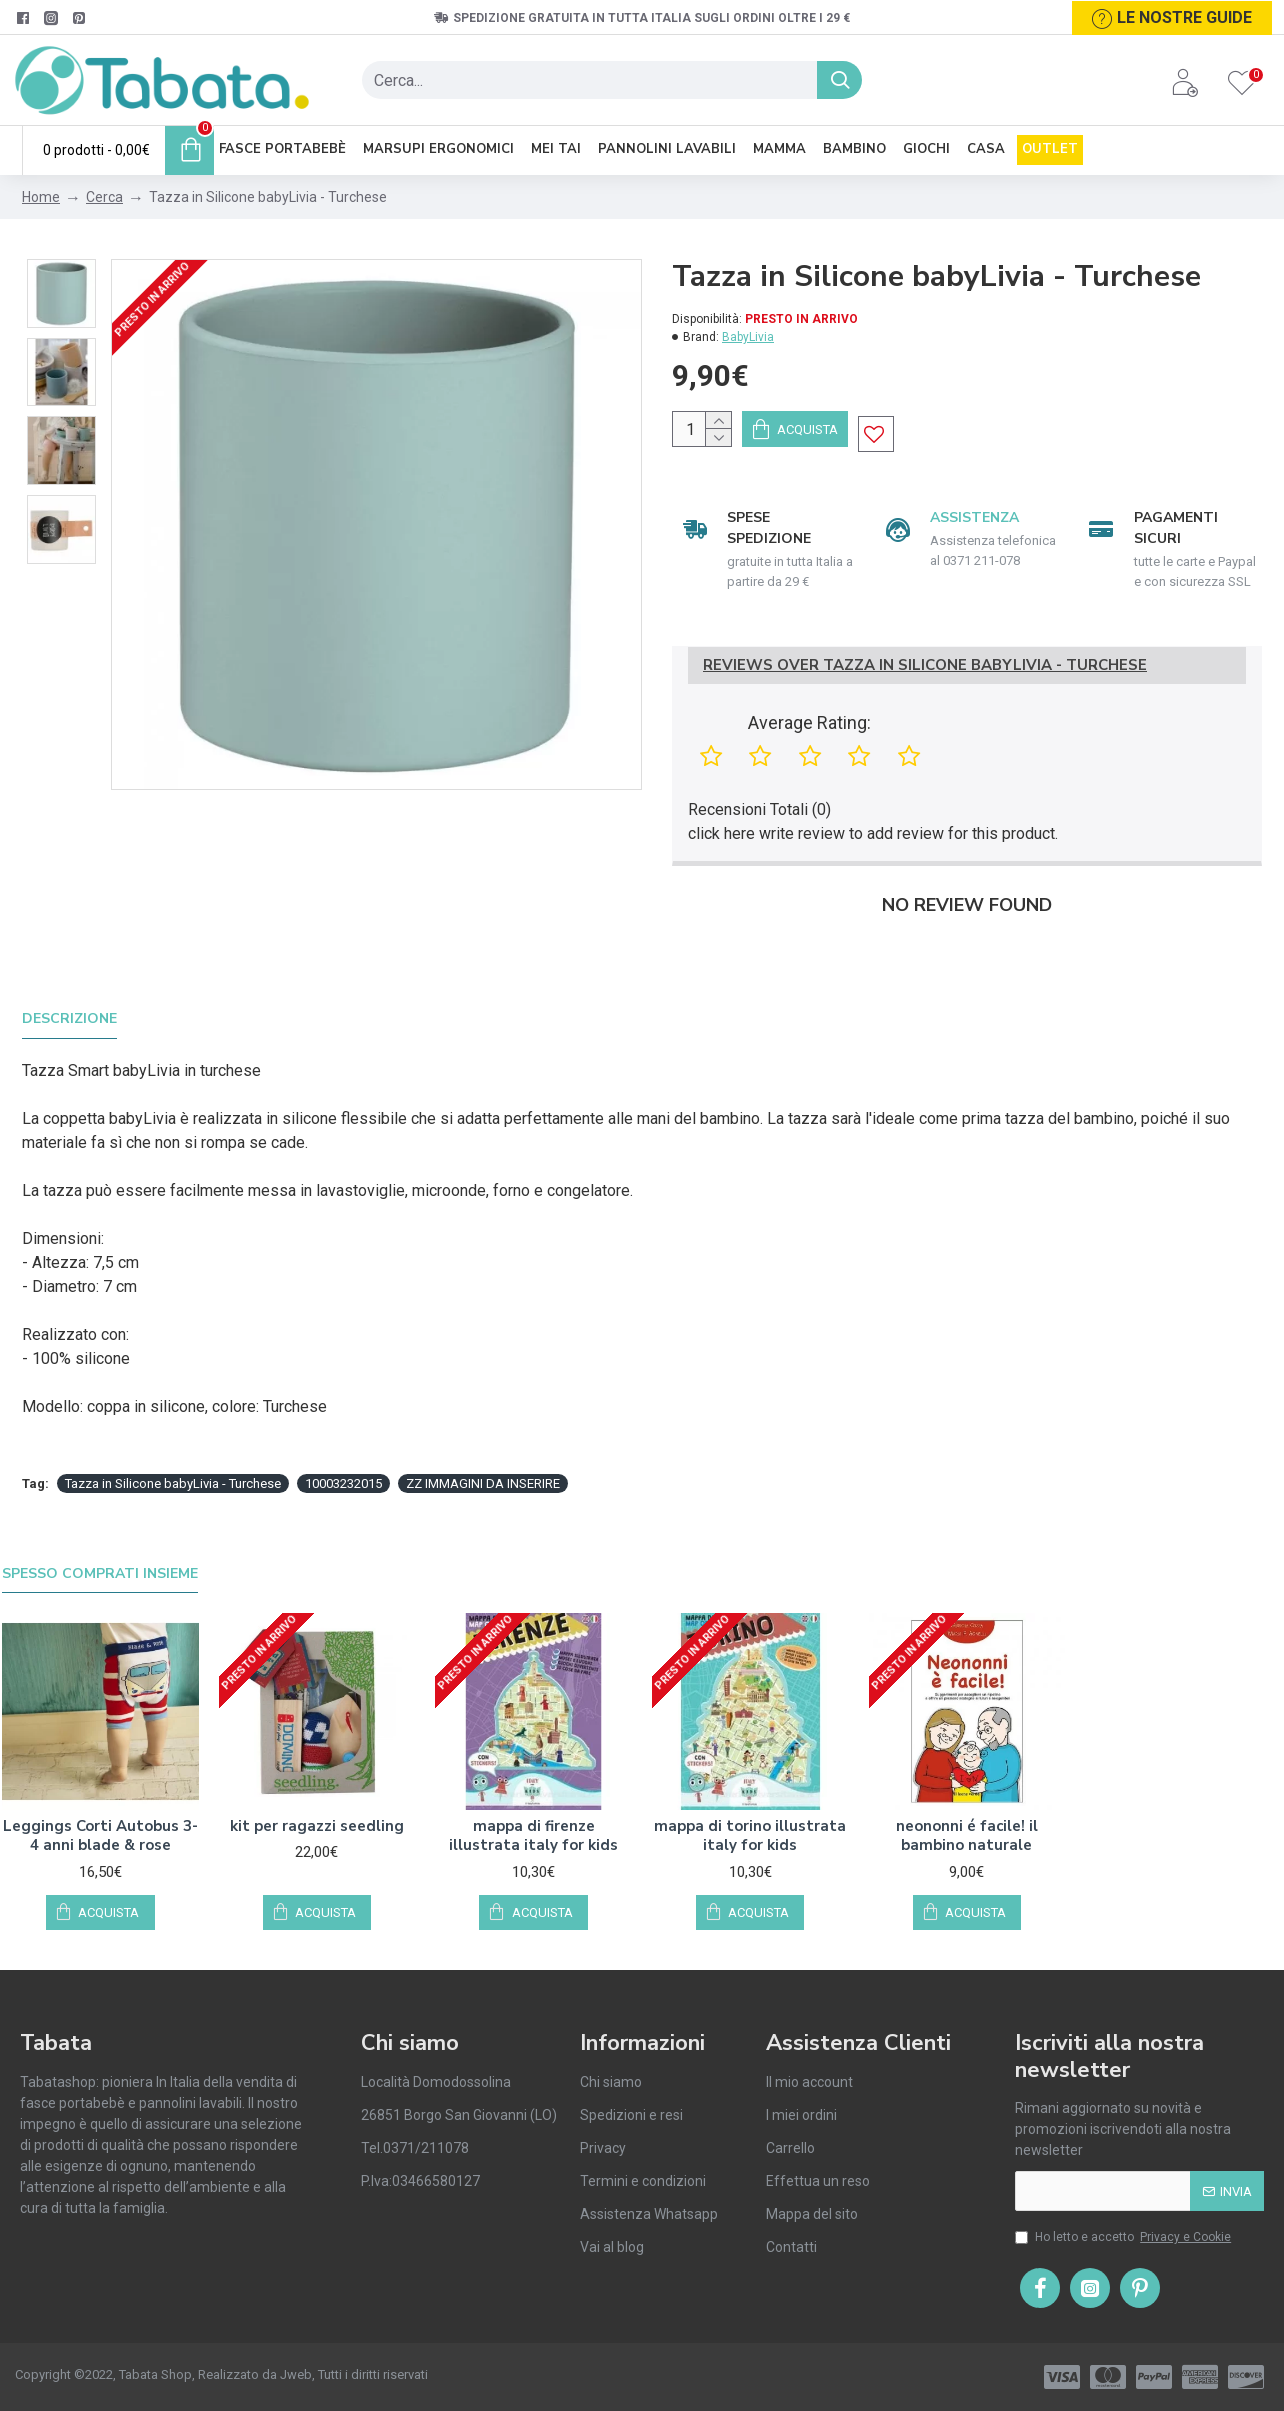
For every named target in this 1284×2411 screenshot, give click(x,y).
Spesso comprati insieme (100, 1534)
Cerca (104, 197)
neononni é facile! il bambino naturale (967, 1796)
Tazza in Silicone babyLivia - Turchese (173, 1456)
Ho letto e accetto (1124, 2237)
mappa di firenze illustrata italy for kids (533, 1796)
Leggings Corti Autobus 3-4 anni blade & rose (100, 1796)
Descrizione (69, 1017)
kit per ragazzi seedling (317, 1786)
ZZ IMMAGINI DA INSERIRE (483, 1456)
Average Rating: (809, 745)
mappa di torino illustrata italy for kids (750, 1796)
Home (41, 197)
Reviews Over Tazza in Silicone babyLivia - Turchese (925, 688)
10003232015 (343, 1456)
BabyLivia (748, 337)
